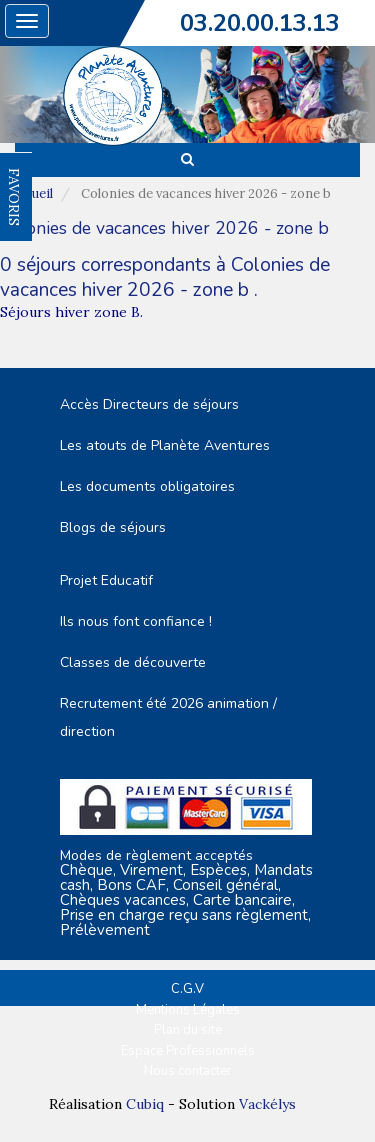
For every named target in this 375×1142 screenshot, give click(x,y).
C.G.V (187, 989)
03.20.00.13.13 (260, 23)
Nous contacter (188, 1071)
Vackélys (267, 1104)
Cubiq (145, 1104)
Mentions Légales (188, 1010)
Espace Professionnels (188, 1051)
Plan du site (188, 1030)
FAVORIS (14, 197)
